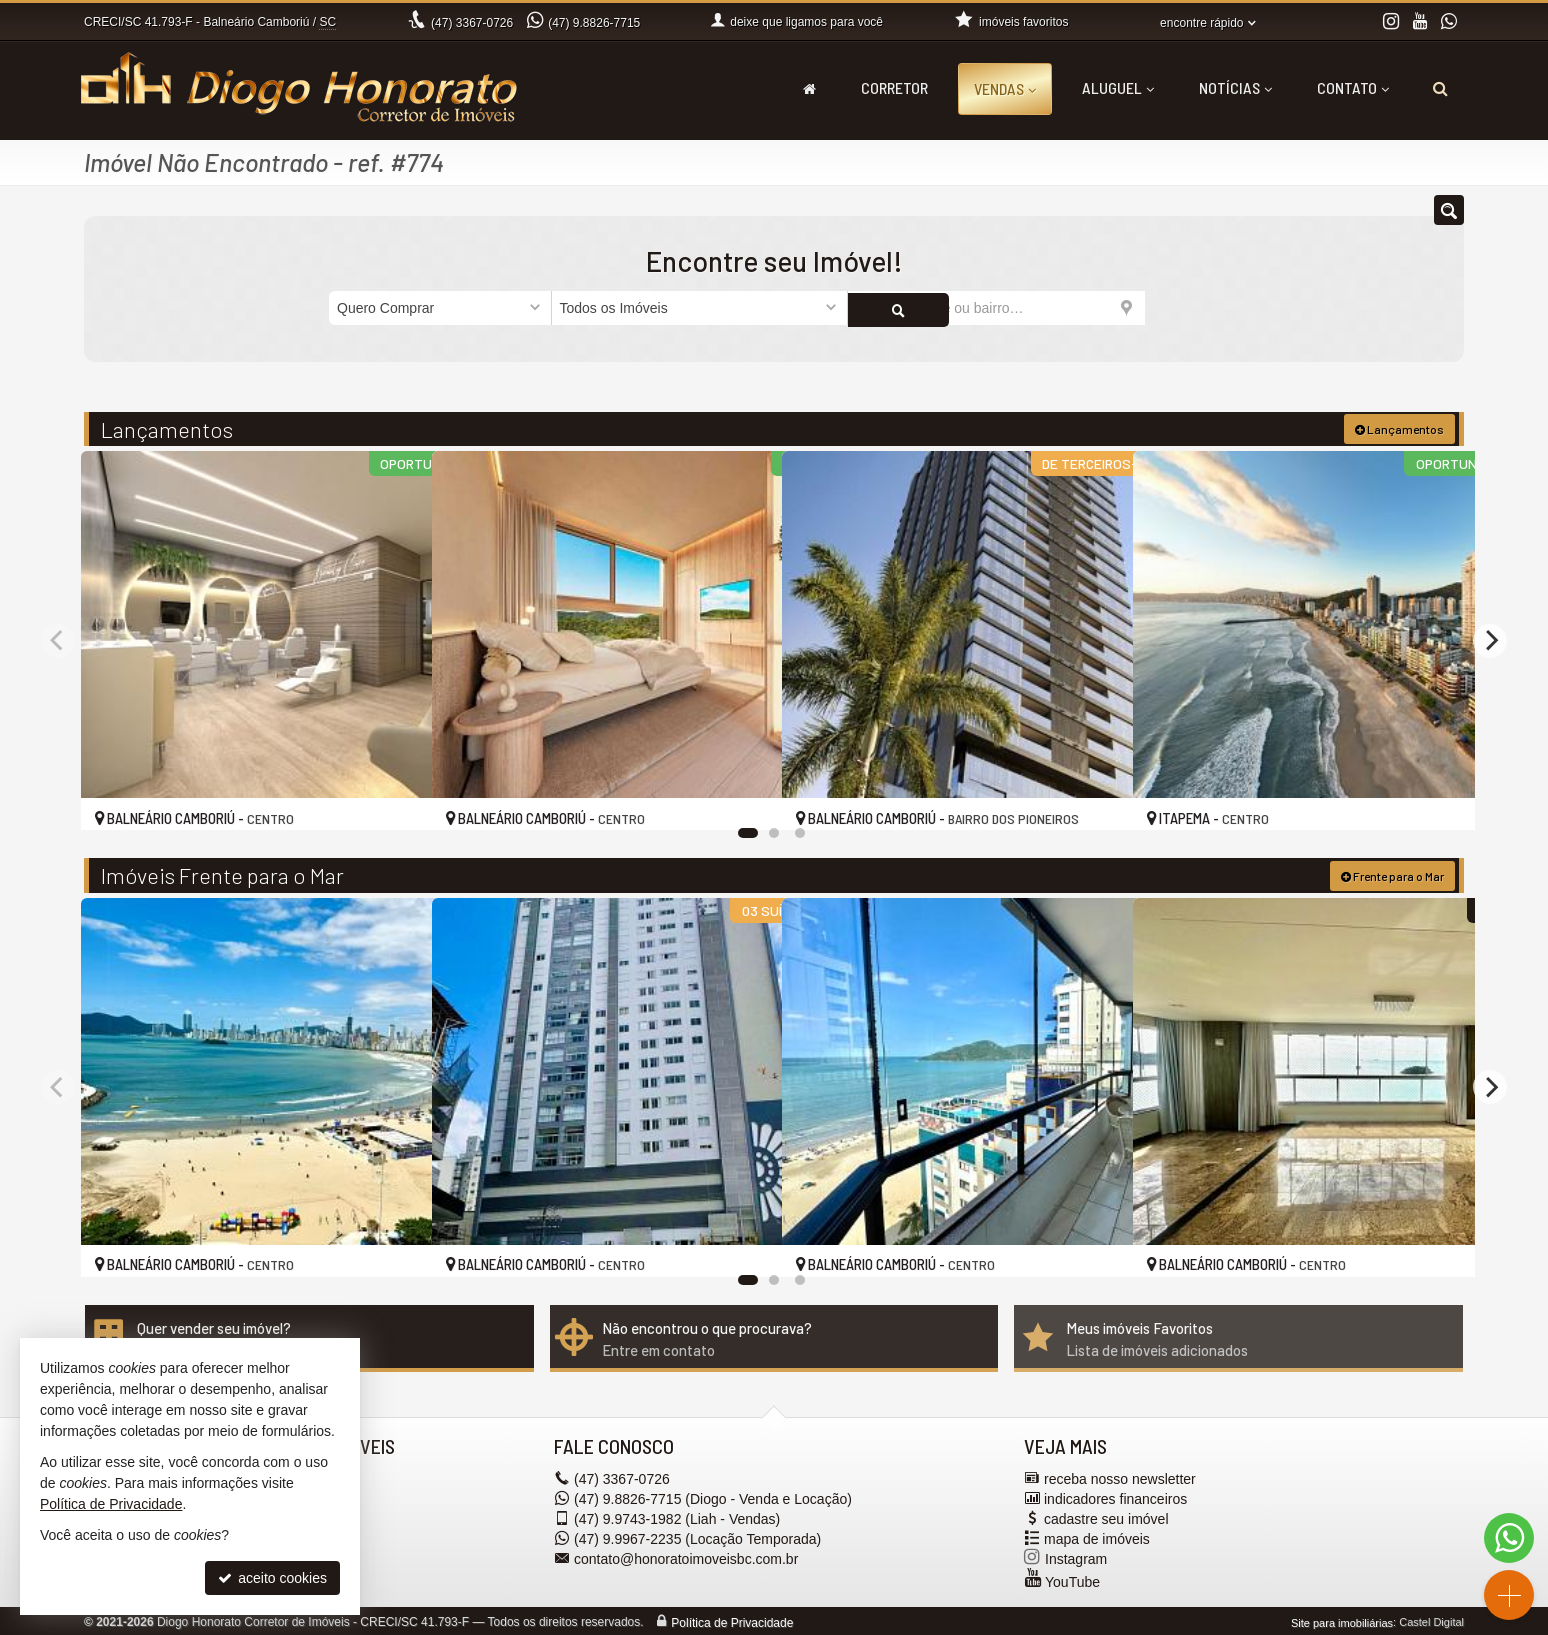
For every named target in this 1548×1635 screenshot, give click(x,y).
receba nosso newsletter (1120, 1476)
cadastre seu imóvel (1106, 1516)
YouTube (1072, 1579)
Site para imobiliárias (1342, 1620)
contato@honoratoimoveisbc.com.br (686, 1556)
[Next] (1490, 639)
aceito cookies (272, 1578)
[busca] (1440, 88)
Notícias (1235, 87)
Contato (1353, 87)
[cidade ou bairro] (996, 308)
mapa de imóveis (1097, 1536)
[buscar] (1182, 308)
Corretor (894, 87)
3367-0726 (472, 23)
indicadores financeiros (1115, 1496)
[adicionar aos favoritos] (395, 795)
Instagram (1076, 1556)
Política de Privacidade (732, 1620)
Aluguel (1118, 87)
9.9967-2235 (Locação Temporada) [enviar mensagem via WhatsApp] (697, 1536)
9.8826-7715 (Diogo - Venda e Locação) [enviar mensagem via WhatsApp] (713, 1496)
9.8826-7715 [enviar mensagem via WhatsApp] (594, 23)
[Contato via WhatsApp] (1509, 1538)
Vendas (1005, 88)
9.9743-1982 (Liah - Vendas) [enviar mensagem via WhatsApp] (677, 1516)
